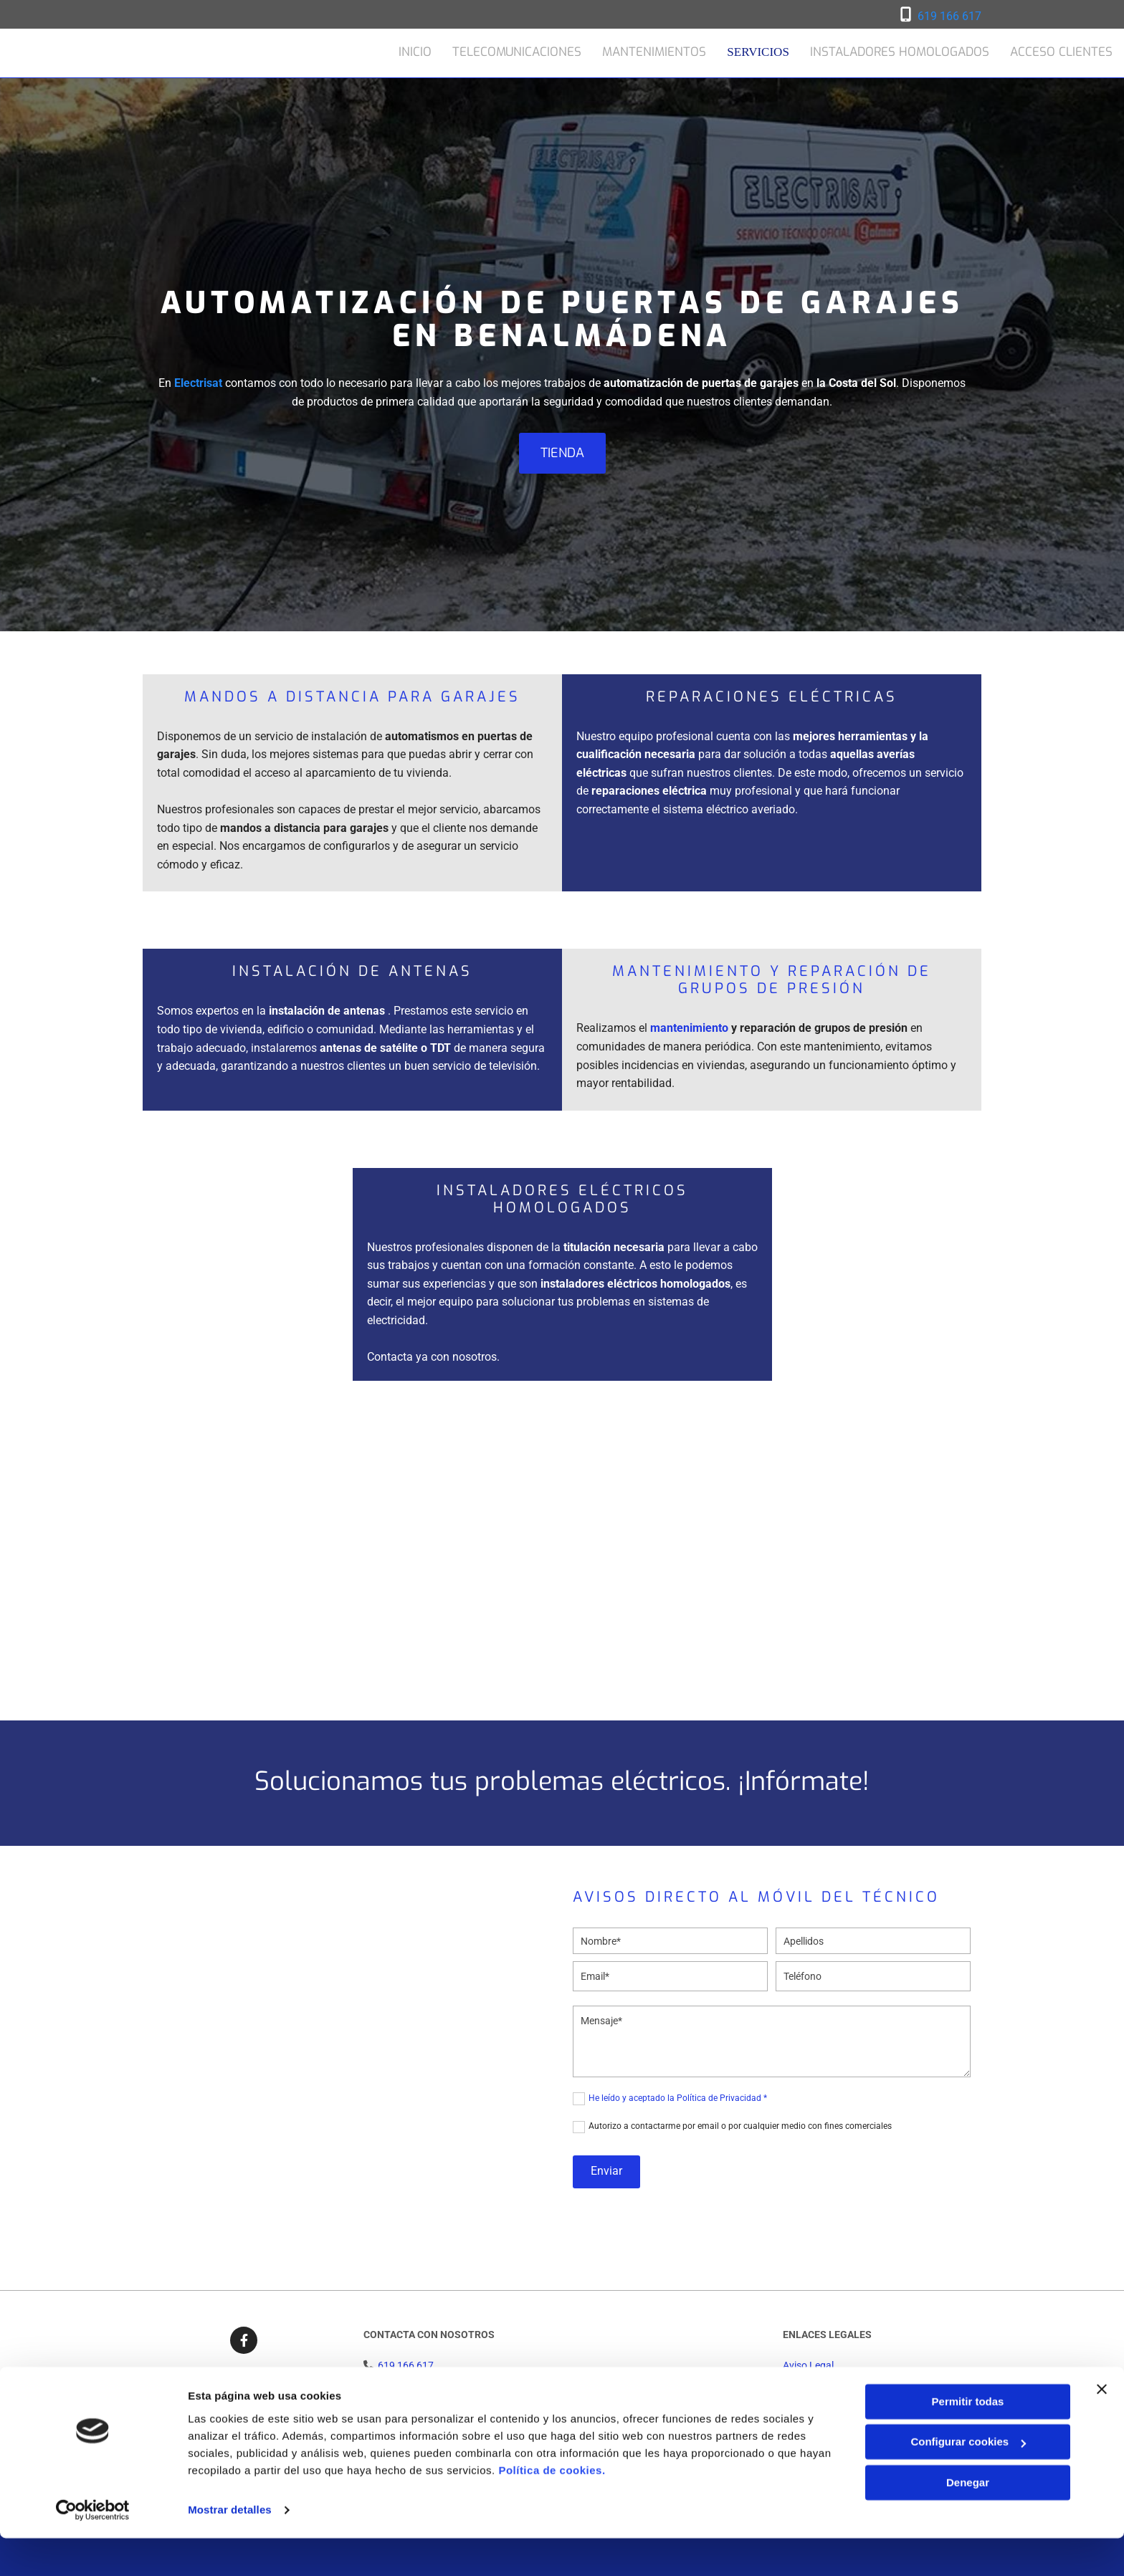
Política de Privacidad (830, 2381)
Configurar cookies (968, 2480)
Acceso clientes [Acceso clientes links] (1062, 51)
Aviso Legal (808, 2365)
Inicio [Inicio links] (416, 51)
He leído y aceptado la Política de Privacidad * (678, 2098)
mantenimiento (689, 1028)
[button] (562, 453)
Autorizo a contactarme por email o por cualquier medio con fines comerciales (740, 2126)
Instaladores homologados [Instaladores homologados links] (899, 51)
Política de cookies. (551, 2508)
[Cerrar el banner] (1102, 2427)
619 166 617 (949, 16)
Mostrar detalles (230, 2548)
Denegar (967, 2520)
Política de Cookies (824, 2397)
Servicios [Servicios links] (759, 51)
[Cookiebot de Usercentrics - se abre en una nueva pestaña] (93, 2548)
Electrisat (198, 383)
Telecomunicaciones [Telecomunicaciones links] (519, 51)
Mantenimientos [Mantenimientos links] (657, 51)
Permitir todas (968, 2439)
